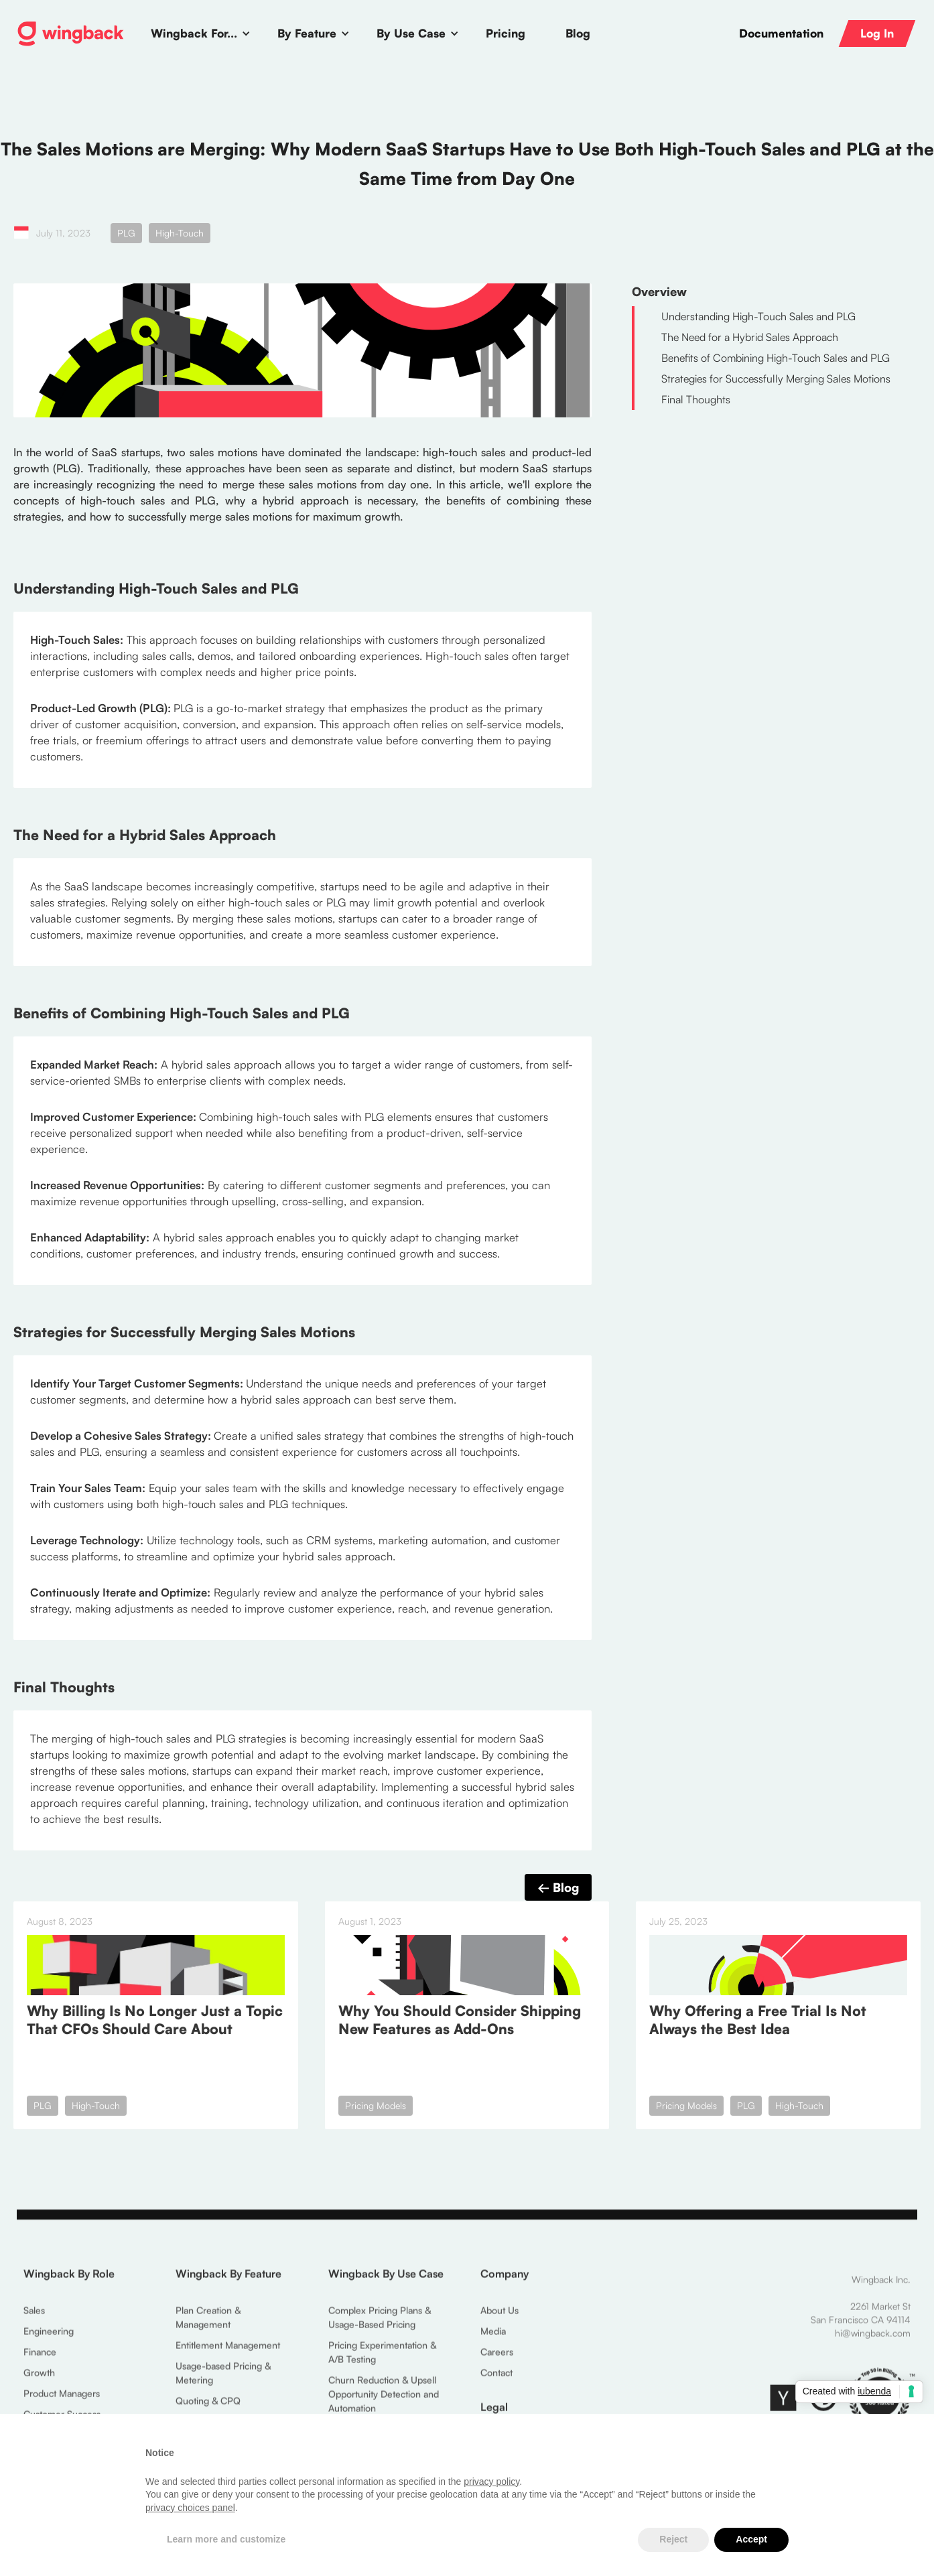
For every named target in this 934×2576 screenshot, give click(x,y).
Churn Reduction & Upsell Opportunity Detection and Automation (383, 2399)
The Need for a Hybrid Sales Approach (749, 337)
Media (493, 2336)
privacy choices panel (190, 2507)
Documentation (781, 33)
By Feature (306, 33)
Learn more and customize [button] (226, 2539)
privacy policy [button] (491, 2481)
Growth (39, 2378)
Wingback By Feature (228, 2279)
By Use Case (411, 33)
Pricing (505, 33)
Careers (496, 2357)
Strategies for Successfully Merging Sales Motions (775, 378)
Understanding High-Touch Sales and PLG (758, 316)
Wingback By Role (69, 2279)
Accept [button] (751, 2539)
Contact (496, 2378)
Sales (34, 2315)
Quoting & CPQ (208, 2406)
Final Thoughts (695, 399)
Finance (39, 2357)
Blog (577, 33)
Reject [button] (673, 2539)
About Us (499, 2315)
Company (504, 2279)
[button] (200, 33)
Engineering (48, 2336)
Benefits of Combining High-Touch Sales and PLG (775, 357)
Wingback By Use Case (386, 2279)
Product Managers (61, 2398)
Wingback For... (194, 33)
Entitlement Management (228, 2350)
